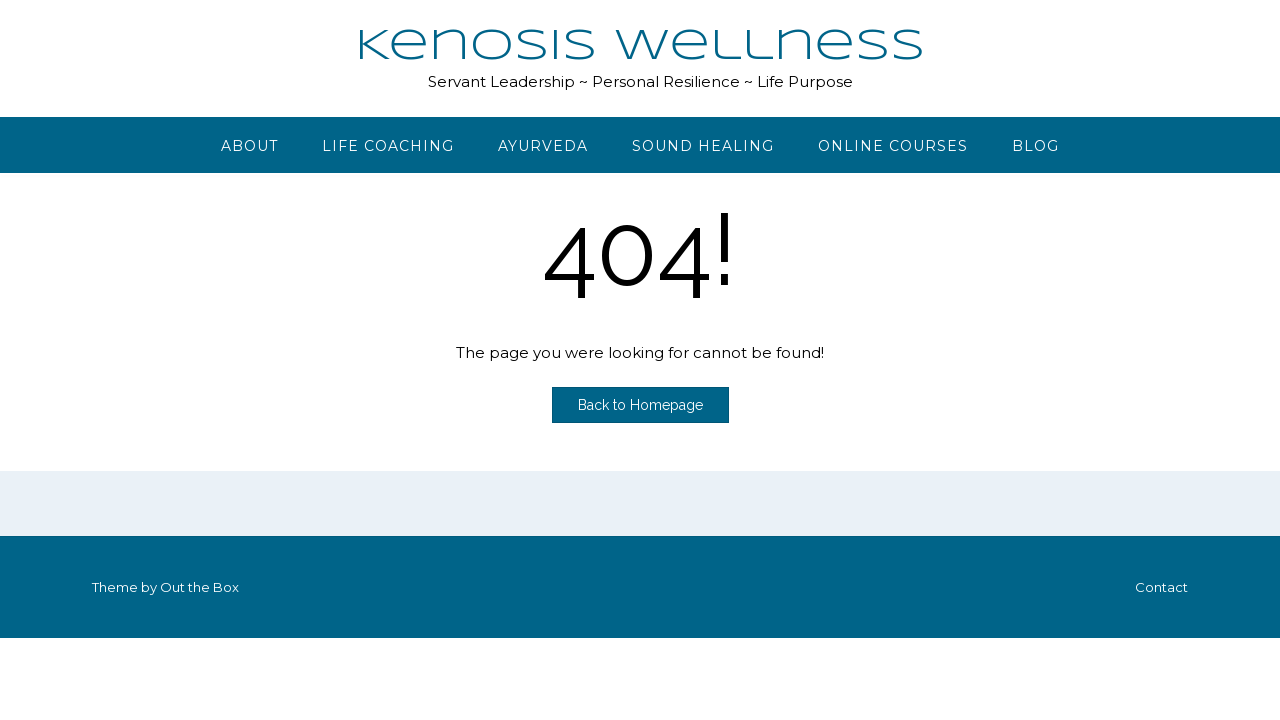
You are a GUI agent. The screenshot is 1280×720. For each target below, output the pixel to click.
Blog (1035, 146)
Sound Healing (703, 146)
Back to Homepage (640, 405)
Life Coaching (388, 146)
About (249, 146)
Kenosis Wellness (640, 47)
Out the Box (199, 587)
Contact (1161, 587)
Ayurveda (543, 146)
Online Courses (893, 146)
